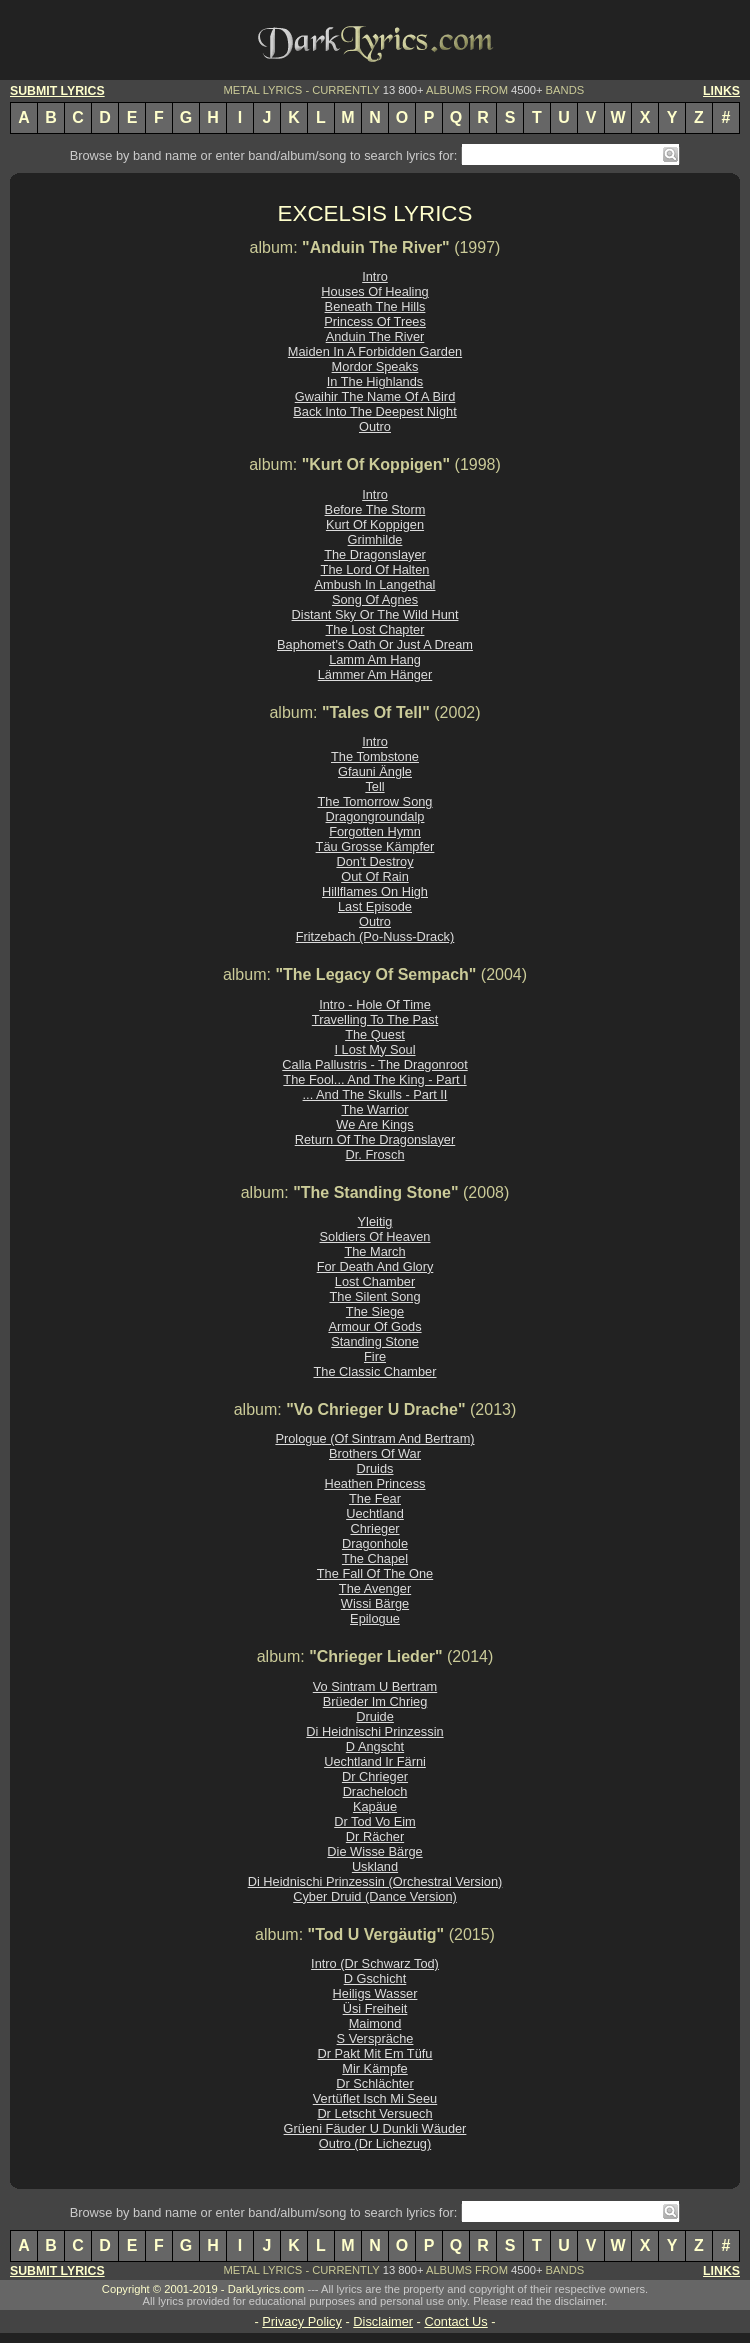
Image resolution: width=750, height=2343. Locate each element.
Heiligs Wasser (375, 1993)
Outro (375, 426)
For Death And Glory (375, 1266)
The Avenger (375, 1588)
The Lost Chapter (375, 629)
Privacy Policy (302, 2321)
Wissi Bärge (375, 1603)
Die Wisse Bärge (374, 1851)
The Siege (375, 1311)
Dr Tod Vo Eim (375, 1821)
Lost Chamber (375, 1281)
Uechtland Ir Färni (375, 1761)
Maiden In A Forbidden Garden (375, 351)
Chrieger (374, 1528)
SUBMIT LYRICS (57, 91)
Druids (375, 1468)
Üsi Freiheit (375, 2008)
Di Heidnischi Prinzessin (374, 1731)
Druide (375, 1716)
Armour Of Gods (374, 1326)
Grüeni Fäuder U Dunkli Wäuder (375, 2128)
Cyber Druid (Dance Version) (375, 1896)
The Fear (375, 1498)
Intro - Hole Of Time (375, 1004)
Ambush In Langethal (375, 584)
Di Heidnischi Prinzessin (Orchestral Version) (375, 1881)
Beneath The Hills (375, 306)
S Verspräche (375, 2038)
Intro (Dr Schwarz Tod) (375, 1963)
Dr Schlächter (375, 2083)
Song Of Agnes (375, 599)
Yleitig (375, 1221)
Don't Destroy (374, 861)
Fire (375, 1356)
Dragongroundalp (375, 816)
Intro (375, 276)
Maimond (375, 2023)
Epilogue (375, 1618)
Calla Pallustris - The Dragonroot (374, 1064)
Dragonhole (375, 1543)
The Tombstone (375, 756)
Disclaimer (383, 2321)
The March (374, 1251)
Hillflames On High (375, 891)
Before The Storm (375, 509)
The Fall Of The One (375, 1573)
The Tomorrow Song (375, 801)
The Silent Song (374, 1296)
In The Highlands (375, 381)
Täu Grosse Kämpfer (375, 846)
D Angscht (375, 1746)
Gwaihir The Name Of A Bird (375, 396)
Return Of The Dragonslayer (375, 1139)
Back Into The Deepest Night (374, 411)
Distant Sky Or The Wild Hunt (375, 614)
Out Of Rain (375, 876)
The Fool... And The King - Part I (374, 1079)
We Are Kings (374, 1124)
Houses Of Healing (374, 291)
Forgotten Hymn (375, 831)
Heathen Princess (374, 1483)
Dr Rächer (375, 1836)
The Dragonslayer (375, 554)
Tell (374, 786)
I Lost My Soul (374, 1049)
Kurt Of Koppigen (375, 524)
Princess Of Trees (375, 321)
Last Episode (375, 906)
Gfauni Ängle (375, 771)
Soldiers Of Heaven (375, 1236)
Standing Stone (375, 1341)
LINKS (721, 91)
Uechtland (375, 1513)
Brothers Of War (375, 1453)
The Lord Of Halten (375, 569)
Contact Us (455, 2321)
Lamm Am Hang (375, 659)
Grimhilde (375, 539)
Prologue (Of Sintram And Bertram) (374, 1438)
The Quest (375, 1034)
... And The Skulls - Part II (375, 1094)
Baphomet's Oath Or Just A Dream (375, 644)
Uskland (375, 1866)
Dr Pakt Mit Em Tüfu (375, 2053)
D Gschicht (375, 1978)
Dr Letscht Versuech (374, 2113)
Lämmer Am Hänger (375, 674)
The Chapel (375, 1558)
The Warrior (374, 1109)
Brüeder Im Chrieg (375, 1701)
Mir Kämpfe (374, 2068)
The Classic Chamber (374, 1371)
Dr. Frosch (374, 1154)
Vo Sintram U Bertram (375, 1686)
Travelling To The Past (375, 1019)
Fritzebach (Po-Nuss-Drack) (375, 936)
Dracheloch (375, 1791)
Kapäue (375, 1806)
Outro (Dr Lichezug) (375, 2143)
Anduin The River (375, 336)
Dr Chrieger (375, 1776)
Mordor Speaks (375, 366)
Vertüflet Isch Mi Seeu (375, 2098)
